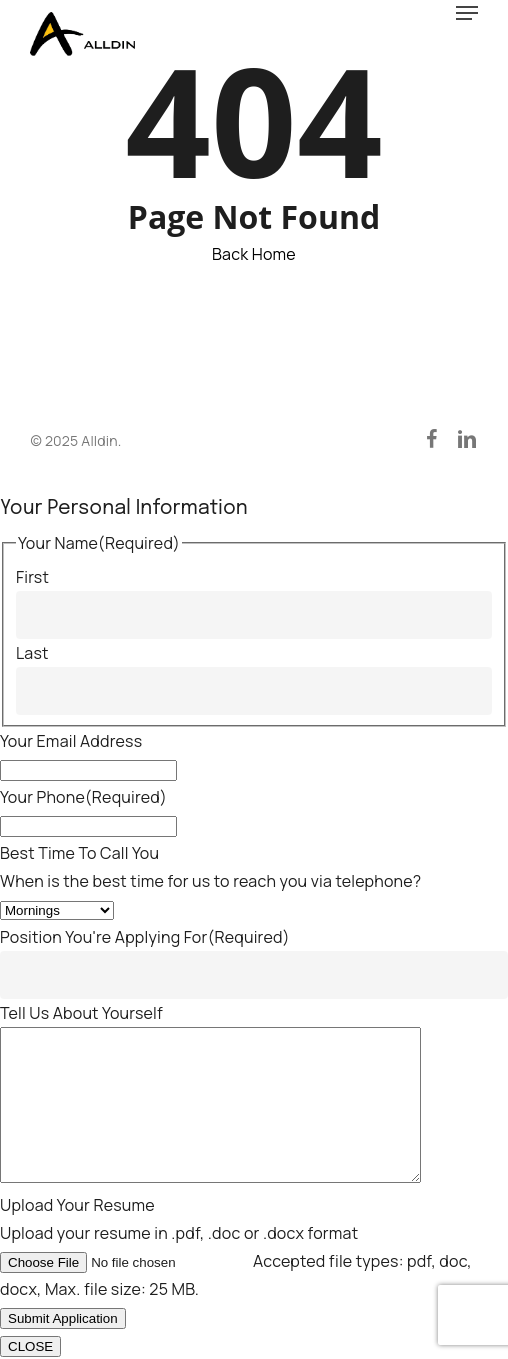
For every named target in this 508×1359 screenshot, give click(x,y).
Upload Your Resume (77, 1205)
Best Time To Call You (79, 823)
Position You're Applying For (145, 907)
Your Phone (83, 767)
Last (32, 623)
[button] (467, 13)
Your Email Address (71, 711)
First (32, 547)
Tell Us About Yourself (81, 983)
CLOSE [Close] (30, 1346)
